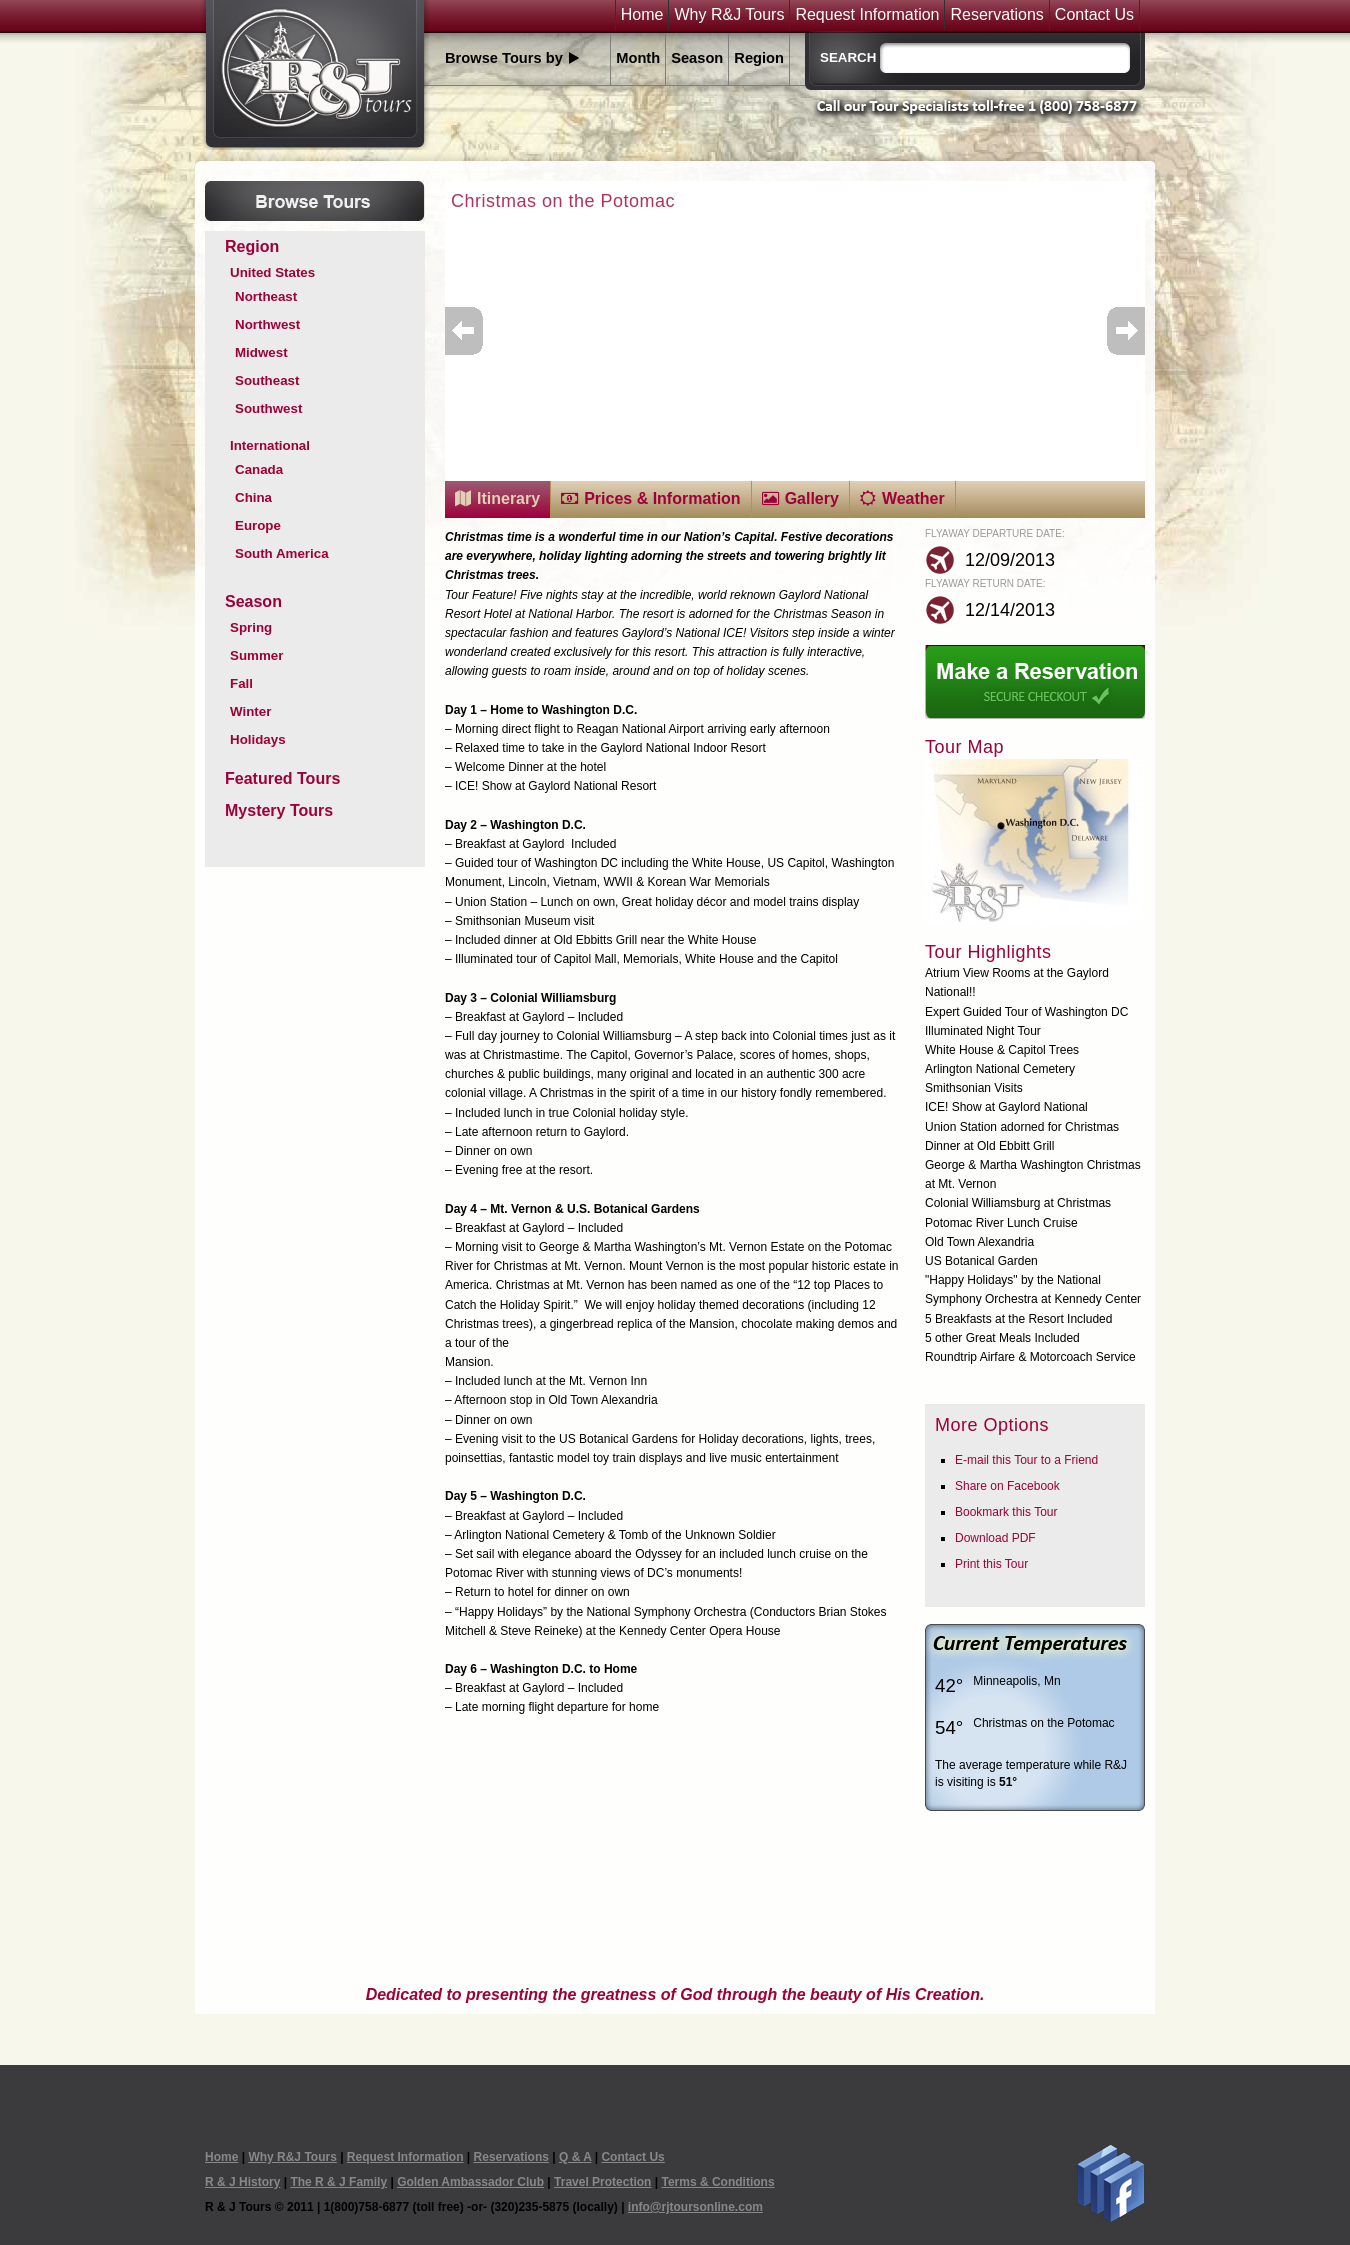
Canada (259, 469)
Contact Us (1094, 15)
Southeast (267, 380)
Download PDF (995, 1538)
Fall (241, 683)
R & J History (242, 2182)
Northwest (267, 324)
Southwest (268, 408)
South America (282, 553)
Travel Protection (602, 2182)
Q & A (575, 2157)
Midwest (261, 352)
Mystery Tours (279, 810)
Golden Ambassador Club (470, 2182)
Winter (250, 711)
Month (638, 58)
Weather (913, 498)
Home (642, 15)
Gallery (812, 498)
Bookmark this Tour (1006, 1512)
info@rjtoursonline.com (695, 2207)
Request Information (867, 15)
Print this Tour (991, 1564)
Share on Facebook (1007, 1486)
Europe (258, 525)
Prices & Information (662, 498)
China (253, 497)
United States (272, 272)
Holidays (258, 739)
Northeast (266, 296)
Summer (256, 655)
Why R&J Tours (729, 15)
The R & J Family (338, 2182)
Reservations (996, 15)
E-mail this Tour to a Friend (1026, 1460)
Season (697, 58)
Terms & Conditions (717, 2182)
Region (759, 58)
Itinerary (508, 498)
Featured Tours (282, 778)
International (270, 445)
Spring (251, 627)
